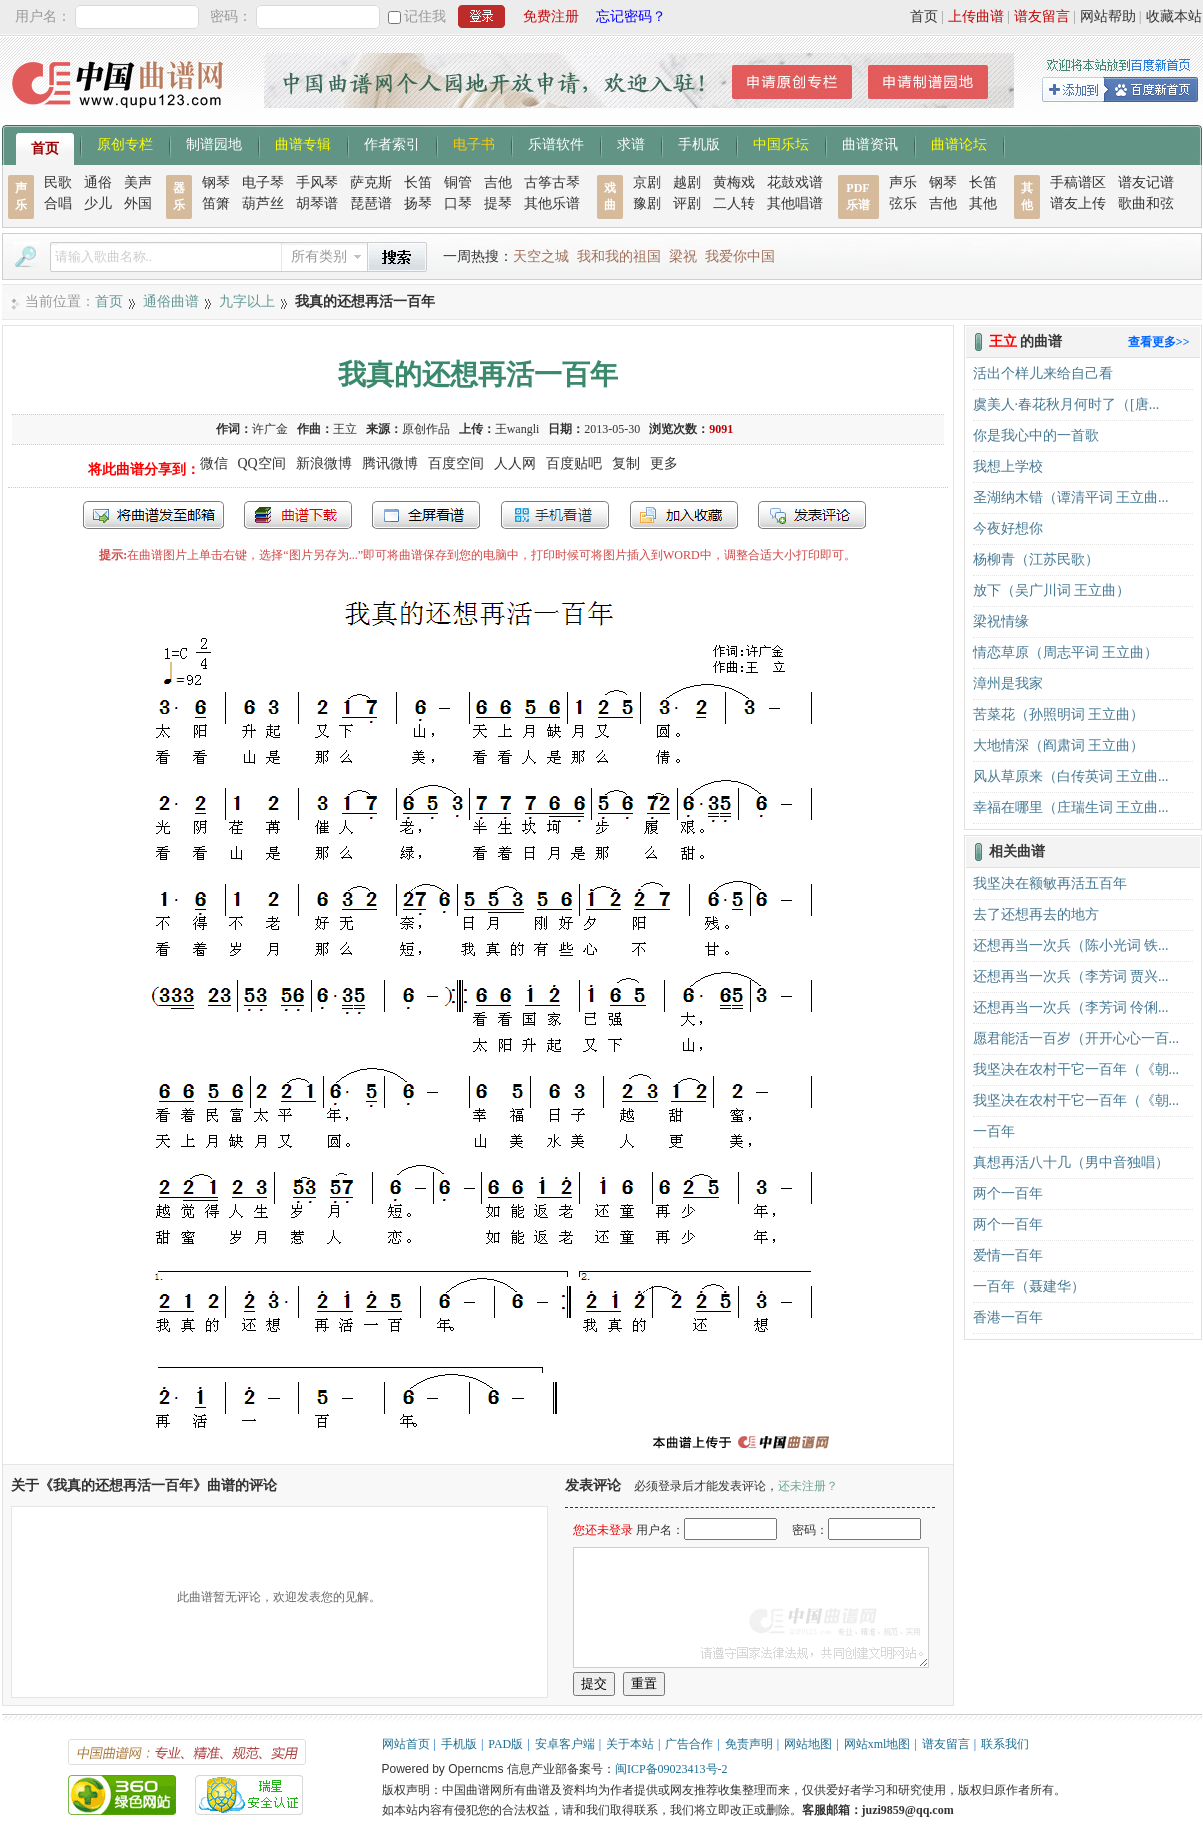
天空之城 (541, 256)
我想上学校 (1008, 466)
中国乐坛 (781, 143)
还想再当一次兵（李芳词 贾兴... (1071, 976)
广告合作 (689, 1744)
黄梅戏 (734, 182)
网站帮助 (1108, 16)
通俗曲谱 (171, 301)
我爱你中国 (740, 256)
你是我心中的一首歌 (1036, 435)
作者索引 (392, 143)
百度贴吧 (574, 463)
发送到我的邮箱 (153, 515)
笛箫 (216, 203)
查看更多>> (1159, 342)
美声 (138, 182)
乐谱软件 (556, 143)
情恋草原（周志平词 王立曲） (1066, 652)
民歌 (58, 182)
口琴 (458, 203)
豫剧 (647, 203)
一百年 (994, 1131)
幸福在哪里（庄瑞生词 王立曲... (1071, 807)
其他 (983, 203)
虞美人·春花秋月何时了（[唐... (1066, 404)
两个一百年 (1008, 1193)
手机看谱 (555, 515)
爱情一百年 (1008, 1255)
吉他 (498, 182)
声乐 (903, 182)
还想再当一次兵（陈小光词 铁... (1071, 945)
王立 (345, 429)
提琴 (498, 203)
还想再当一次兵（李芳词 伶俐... (1071, 1007)
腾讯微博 (390, 463)
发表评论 (812, 515)
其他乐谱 (552, 203)
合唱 (58, 203)
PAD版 (505, 1744)
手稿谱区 (1078, 182)
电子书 (474, 143)
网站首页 (406, 1744)
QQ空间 (262, 463)
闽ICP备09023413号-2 (671, 1769)
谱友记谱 (1146, 182)
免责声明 (749, 1744)
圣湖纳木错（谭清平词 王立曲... (1071, 497)
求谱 (631, 143)
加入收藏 (684, 515)
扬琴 (418, 203)
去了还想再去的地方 (1036, 914)
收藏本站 (1174, 16)
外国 (138, 203)
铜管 (458, 182)
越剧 (687, 182)
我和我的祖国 (619, 256)
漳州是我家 (1008, 683)
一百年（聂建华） (1029, 1286)
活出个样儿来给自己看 (1043, 373)
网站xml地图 (877, 1744)
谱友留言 (1042, 16)
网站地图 (808, 1744)
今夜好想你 (1008, 528)
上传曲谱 (976, 16)
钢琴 (216, 182)
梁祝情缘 (1001, 621)
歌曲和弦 (1146, 203)
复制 (626, 463)
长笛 (418, 182)
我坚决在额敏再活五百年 (1050, 883)
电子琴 (263, 182)
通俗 (98, 182)
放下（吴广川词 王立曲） (1052, 590)
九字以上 (247, 301)
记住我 (425, 16)
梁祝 (683, 256)
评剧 (687, 203)
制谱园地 (214, 143)
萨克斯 (371, 182)
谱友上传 (1078, 203)
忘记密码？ (631, 16)
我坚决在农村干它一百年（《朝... (1076, 1069)
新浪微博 (324, 463)
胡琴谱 (317, 203)
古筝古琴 (552, 182)
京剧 (647, 182)
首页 (924, 16)
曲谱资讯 (870, 143)
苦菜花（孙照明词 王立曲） (1059, 714)
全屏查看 (426, 515)
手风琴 (317, 182)
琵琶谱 (371, 203)
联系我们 (1005, 1744)
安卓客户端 (565, 1744)
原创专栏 (125, 143)
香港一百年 (1008, 1317)
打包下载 (298, 515)
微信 (214, 463)
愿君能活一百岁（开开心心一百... (1076, 1038)
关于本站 (630, 1744)
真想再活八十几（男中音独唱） (1071, 1162)
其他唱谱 (795, 203)
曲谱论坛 (959, 143)
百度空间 (456, 463)
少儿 (98, 203)
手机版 (699, 143)
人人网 (515, 463)
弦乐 (903, 203)
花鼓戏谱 (795, 182)
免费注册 (551, 16)
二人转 (734, 203)
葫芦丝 (263, 203)
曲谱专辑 (303, 143)
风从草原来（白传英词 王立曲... (1071, 776)
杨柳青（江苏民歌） (1036, 559)
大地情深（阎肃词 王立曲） (1059, 745)
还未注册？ (808, 1486)
